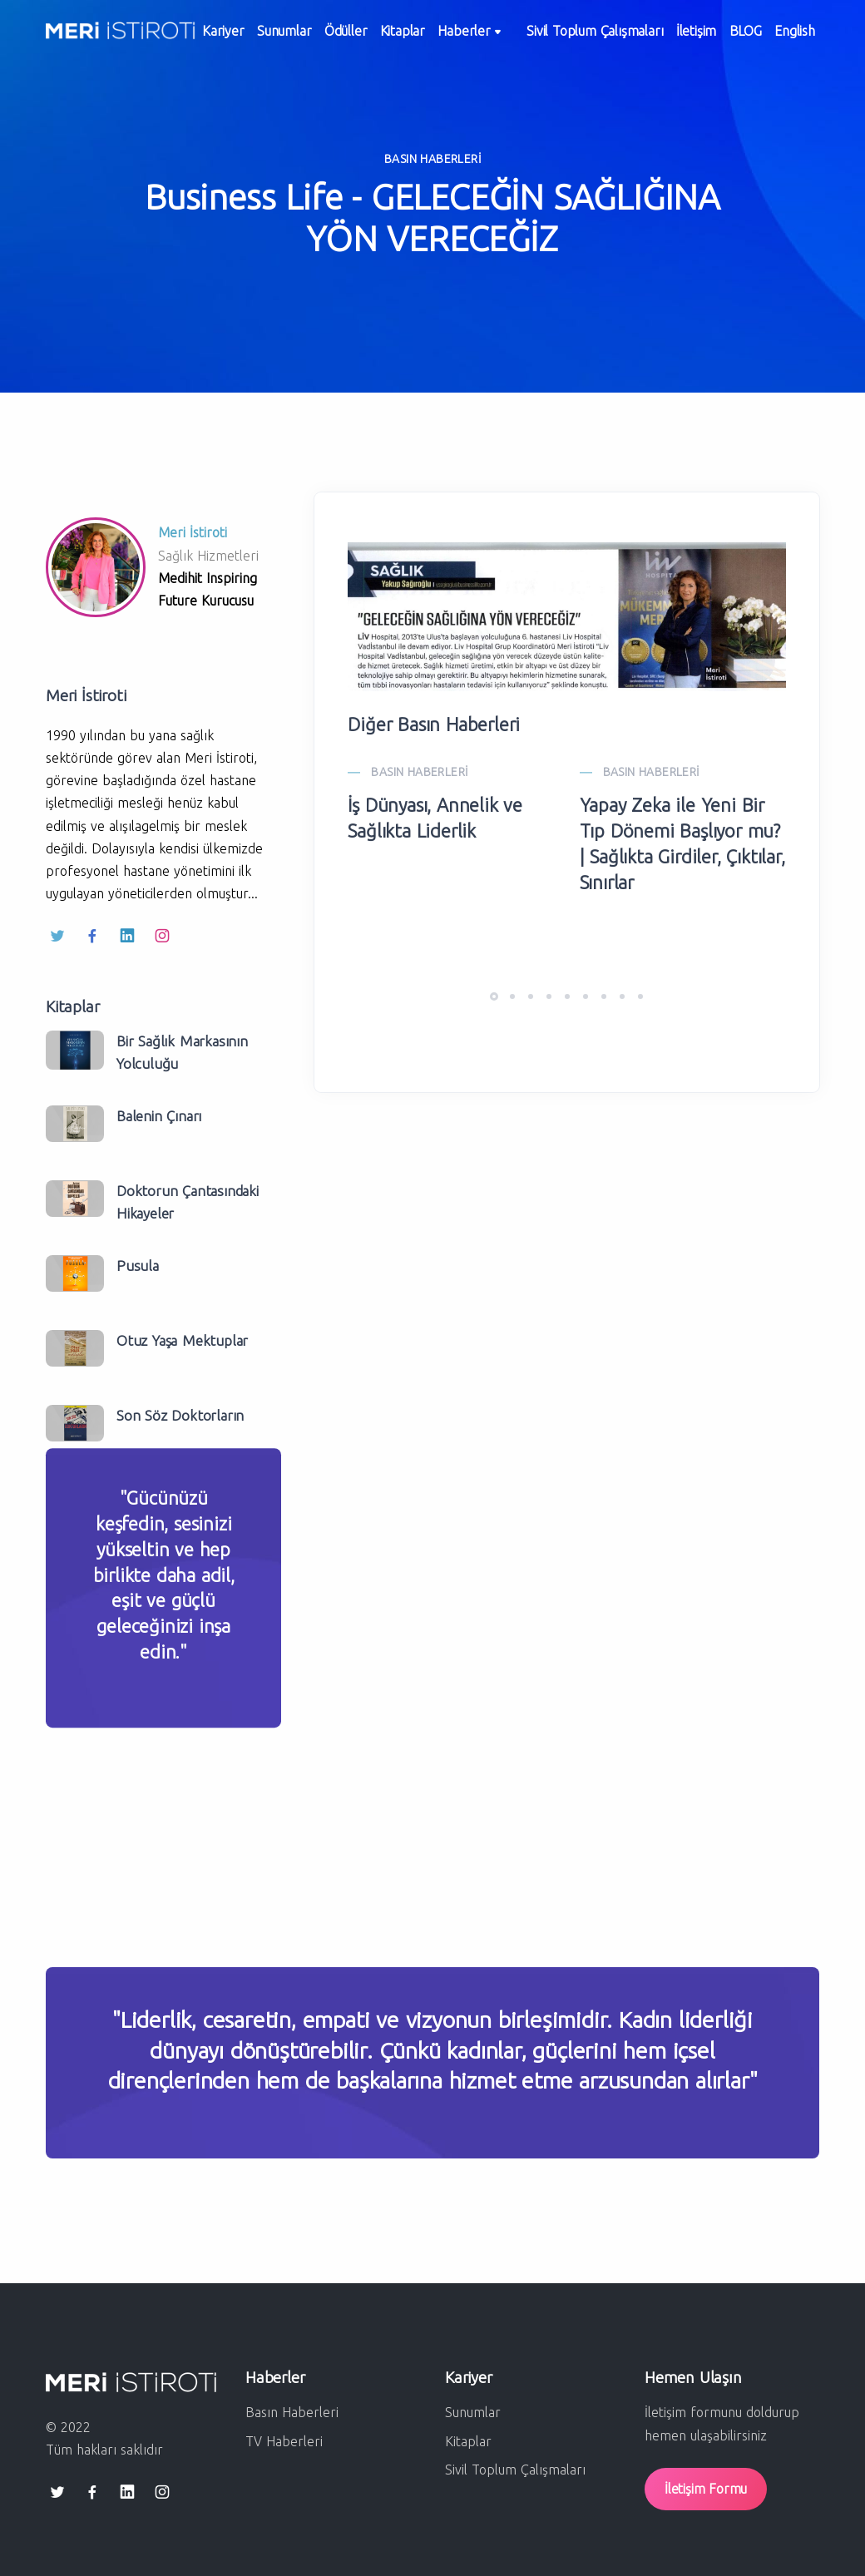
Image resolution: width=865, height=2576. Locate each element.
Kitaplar (427, 35)
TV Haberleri (284, 2441)
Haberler (503, 37)
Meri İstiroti (192, 532)
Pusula (137, 1265)
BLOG (785, 35)
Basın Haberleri (292, 2412)
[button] (494, 996)
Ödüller (363, 35)
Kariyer (226, 35)
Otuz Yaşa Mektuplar (182, 1340)
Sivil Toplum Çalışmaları (620, 35)
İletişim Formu (706, 2488)
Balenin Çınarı (158, 1116)
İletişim (729, 35)
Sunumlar (295, 35)
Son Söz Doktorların (180, 1415)
